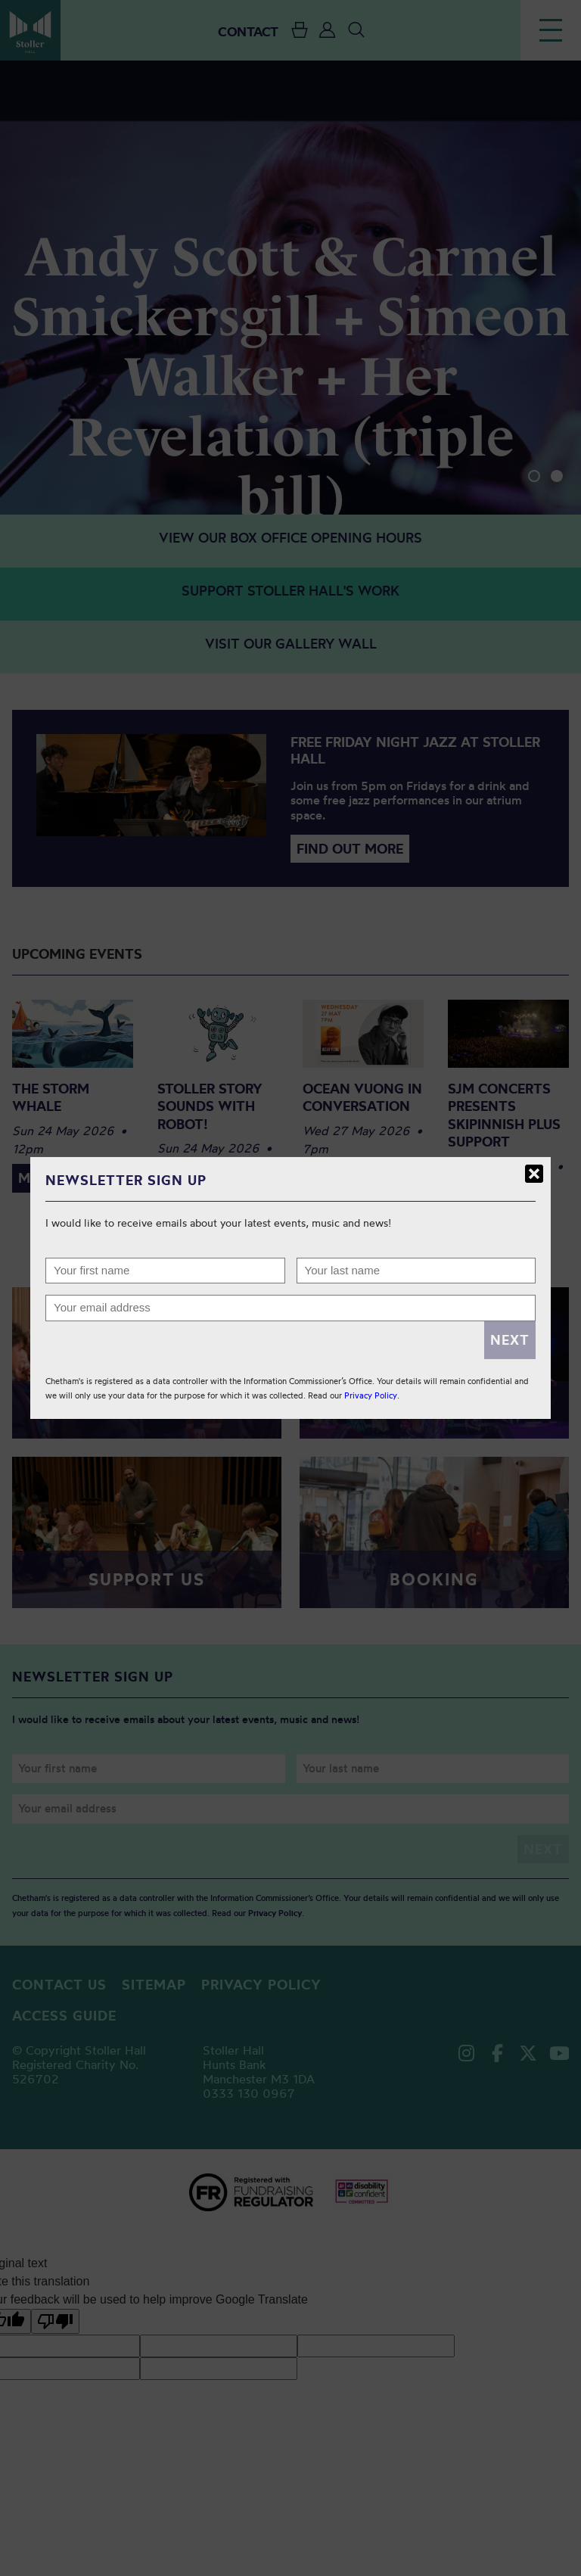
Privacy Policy (370, 1395)
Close (534, 1174)
